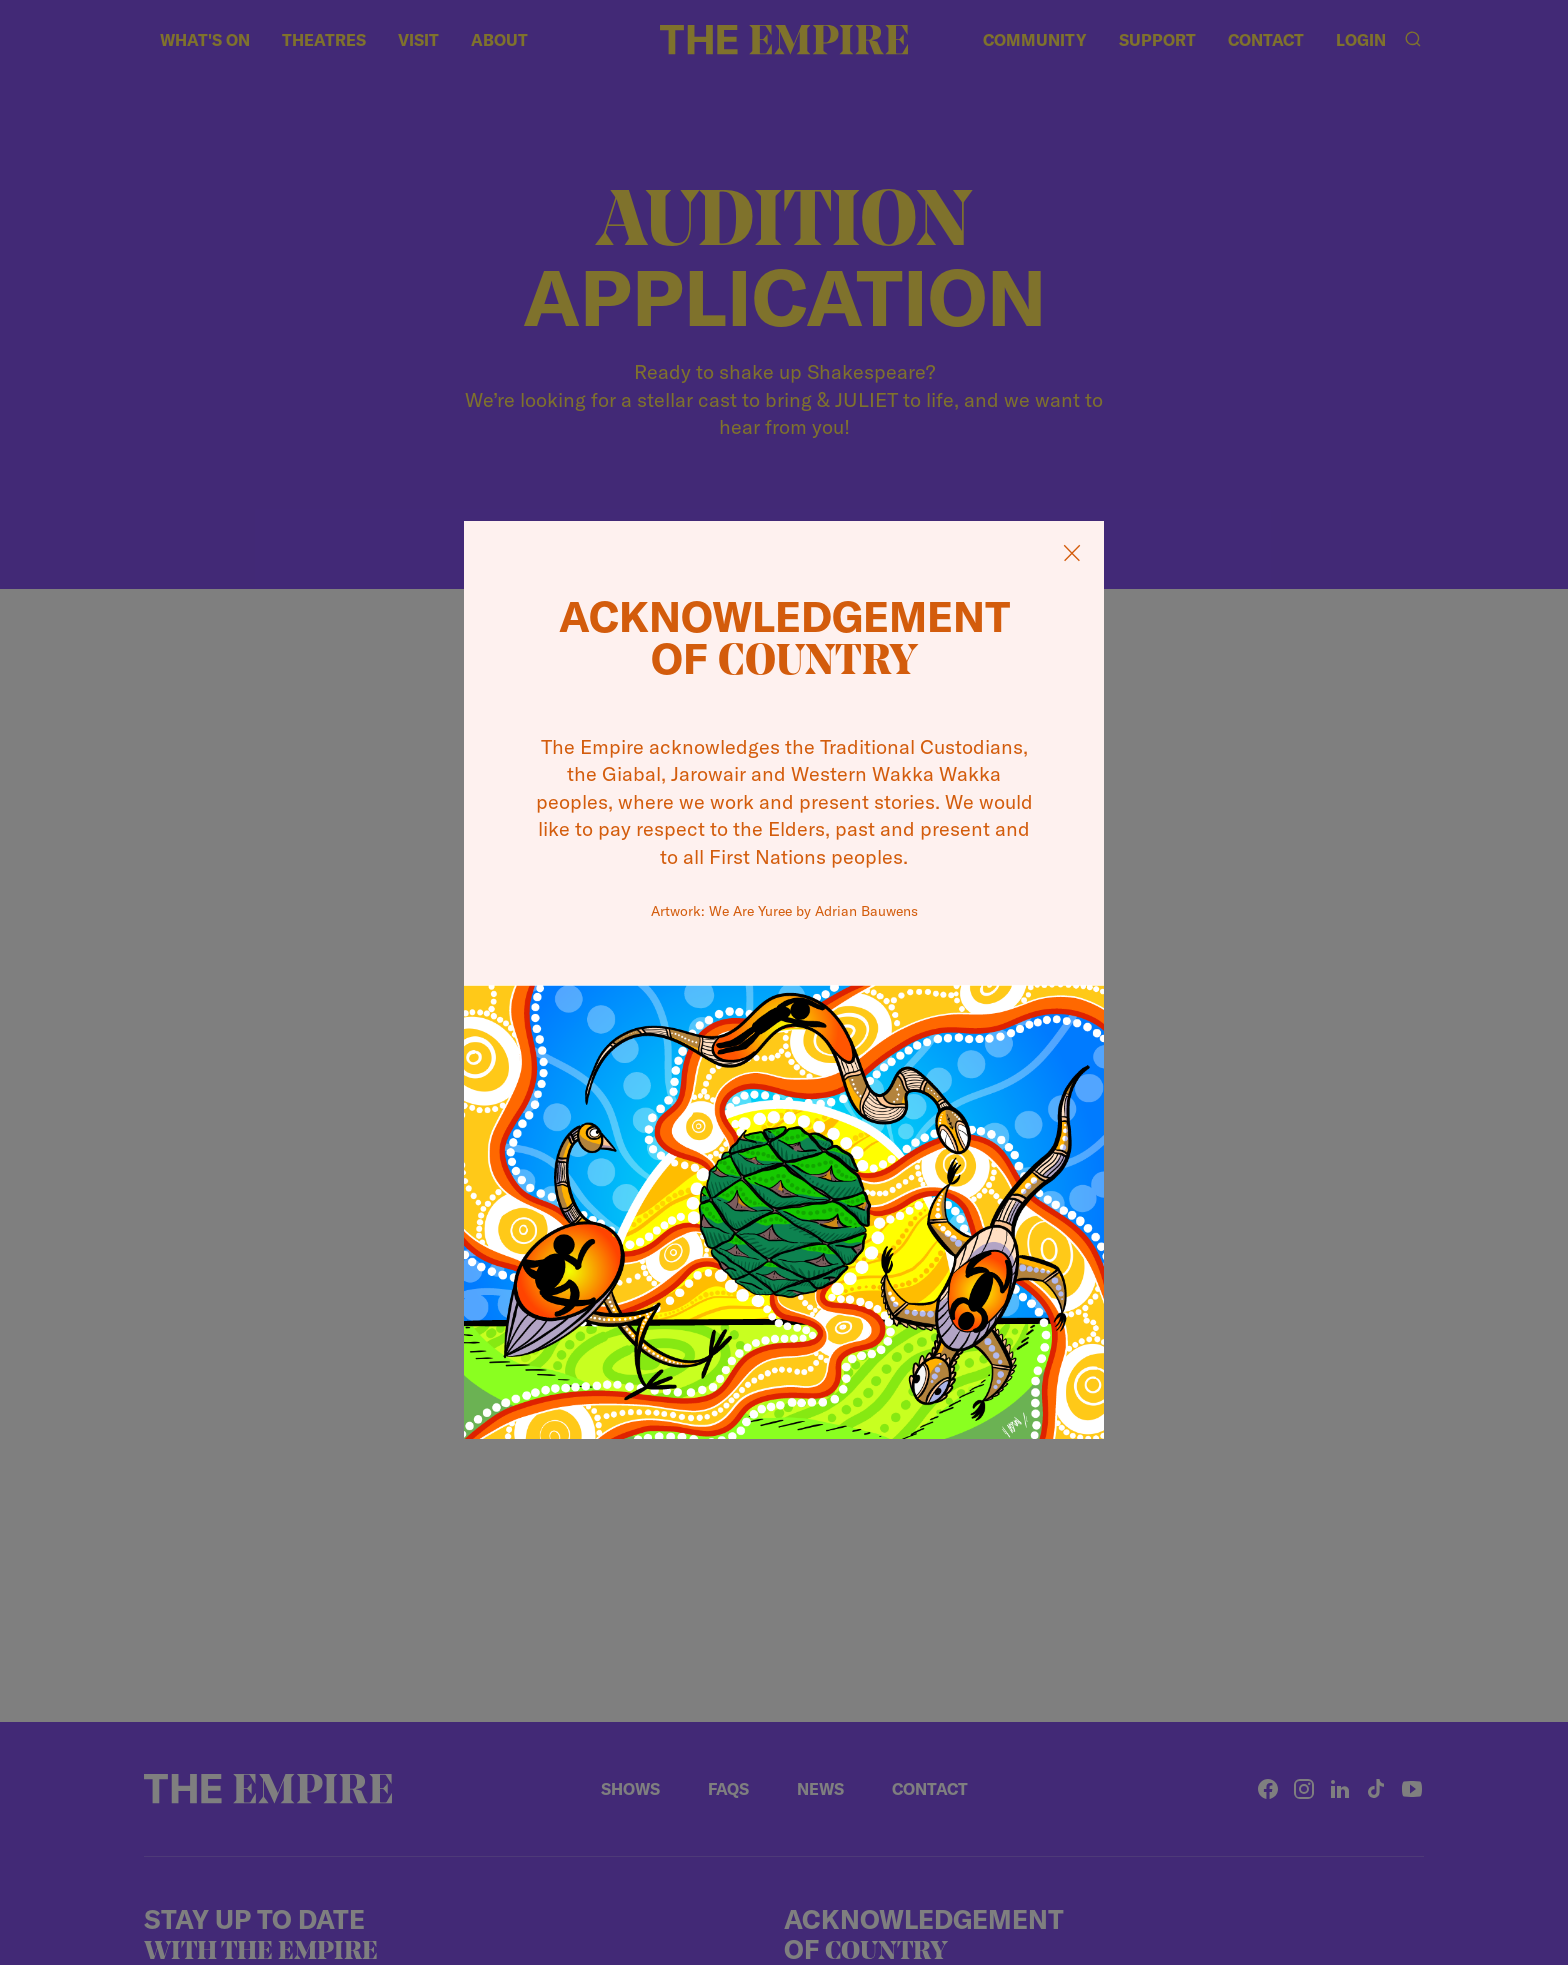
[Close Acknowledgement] (1072, 553)
